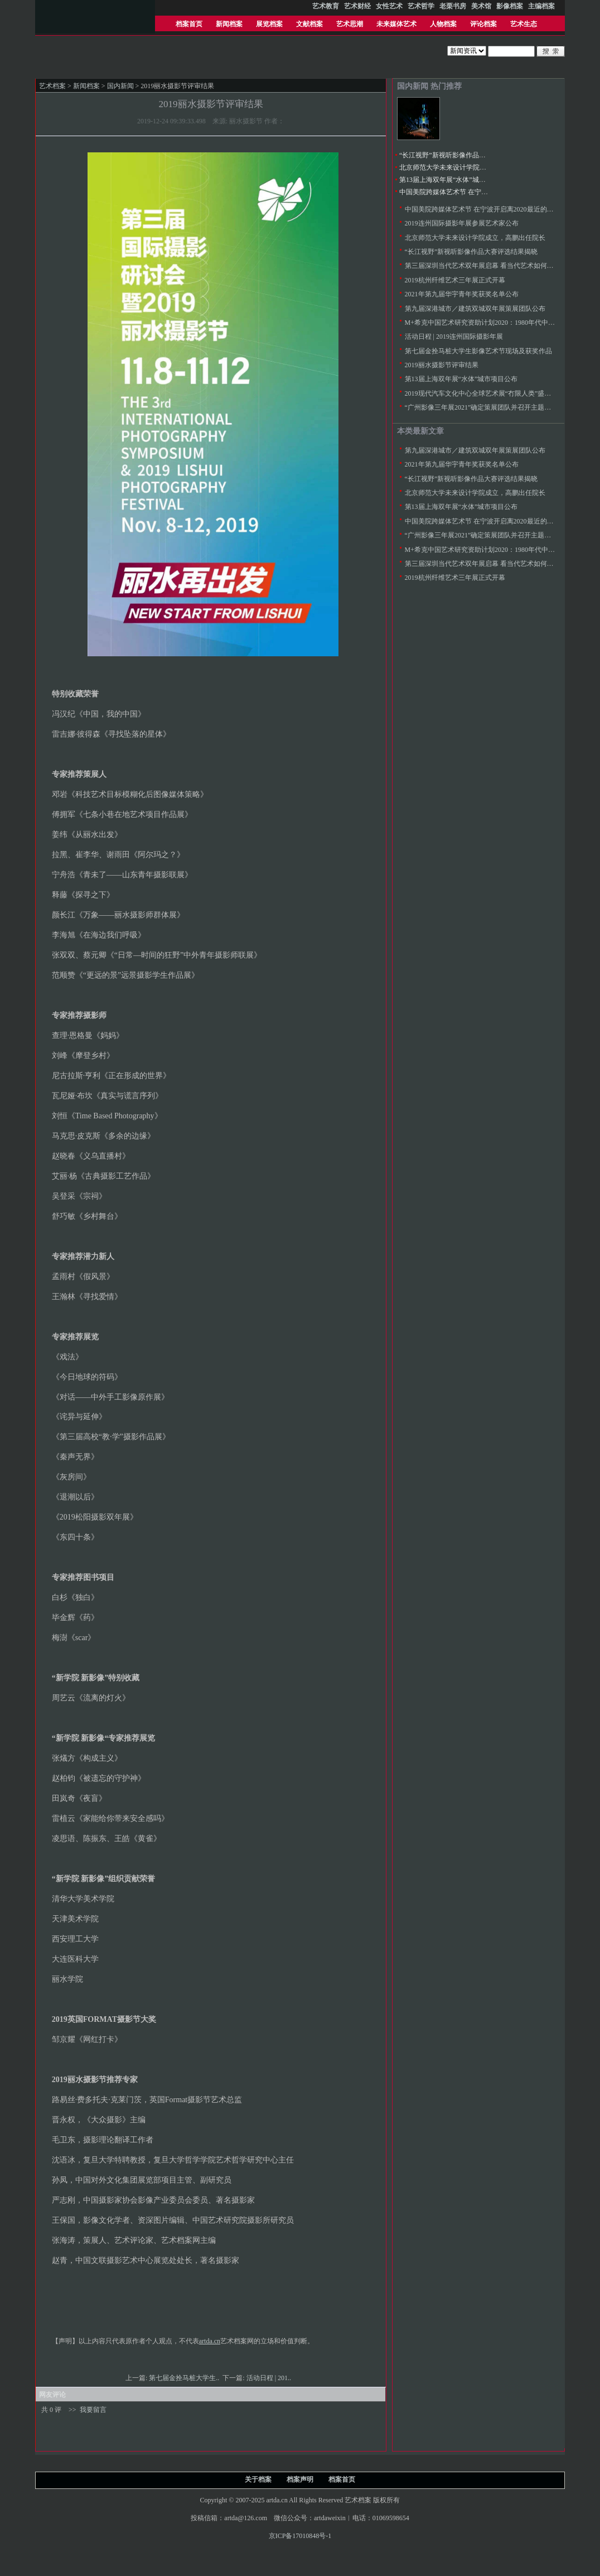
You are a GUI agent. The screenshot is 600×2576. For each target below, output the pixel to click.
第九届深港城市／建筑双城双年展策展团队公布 (475, 309)
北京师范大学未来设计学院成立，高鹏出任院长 (469, 167)
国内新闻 (120, 86)
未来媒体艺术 (396, 24)
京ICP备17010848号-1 (300, 2536)
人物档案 (443, 24)
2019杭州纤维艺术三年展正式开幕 (455, 280)
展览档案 (269, 24)
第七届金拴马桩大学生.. (185, 2378)
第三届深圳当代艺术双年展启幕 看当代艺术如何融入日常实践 (496, 266)
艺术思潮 (349, 24)
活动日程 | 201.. (269, 2378)
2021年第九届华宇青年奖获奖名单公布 (462, 294)
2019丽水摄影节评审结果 (441, 365)
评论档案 (483, 24)
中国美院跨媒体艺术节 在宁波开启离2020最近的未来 (477, 192)
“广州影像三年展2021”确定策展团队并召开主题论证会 (485, 407)
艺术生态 (523, 24)
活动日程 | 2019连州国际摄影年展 (454, 336)
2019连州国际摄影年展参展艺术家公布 (462, 223)
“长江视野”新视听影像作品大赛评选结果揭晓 (466, 155)
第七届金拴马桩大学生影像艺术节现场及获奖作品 (478, 351)
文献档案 (309, 24)
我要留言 (93, 2410)
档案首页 (189, 24)
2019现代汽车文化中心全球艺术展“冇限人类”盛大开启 (485, 393)
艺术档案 (52, 86)
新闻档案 (229, 24)
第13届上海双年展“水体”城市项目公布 (455, 180)
